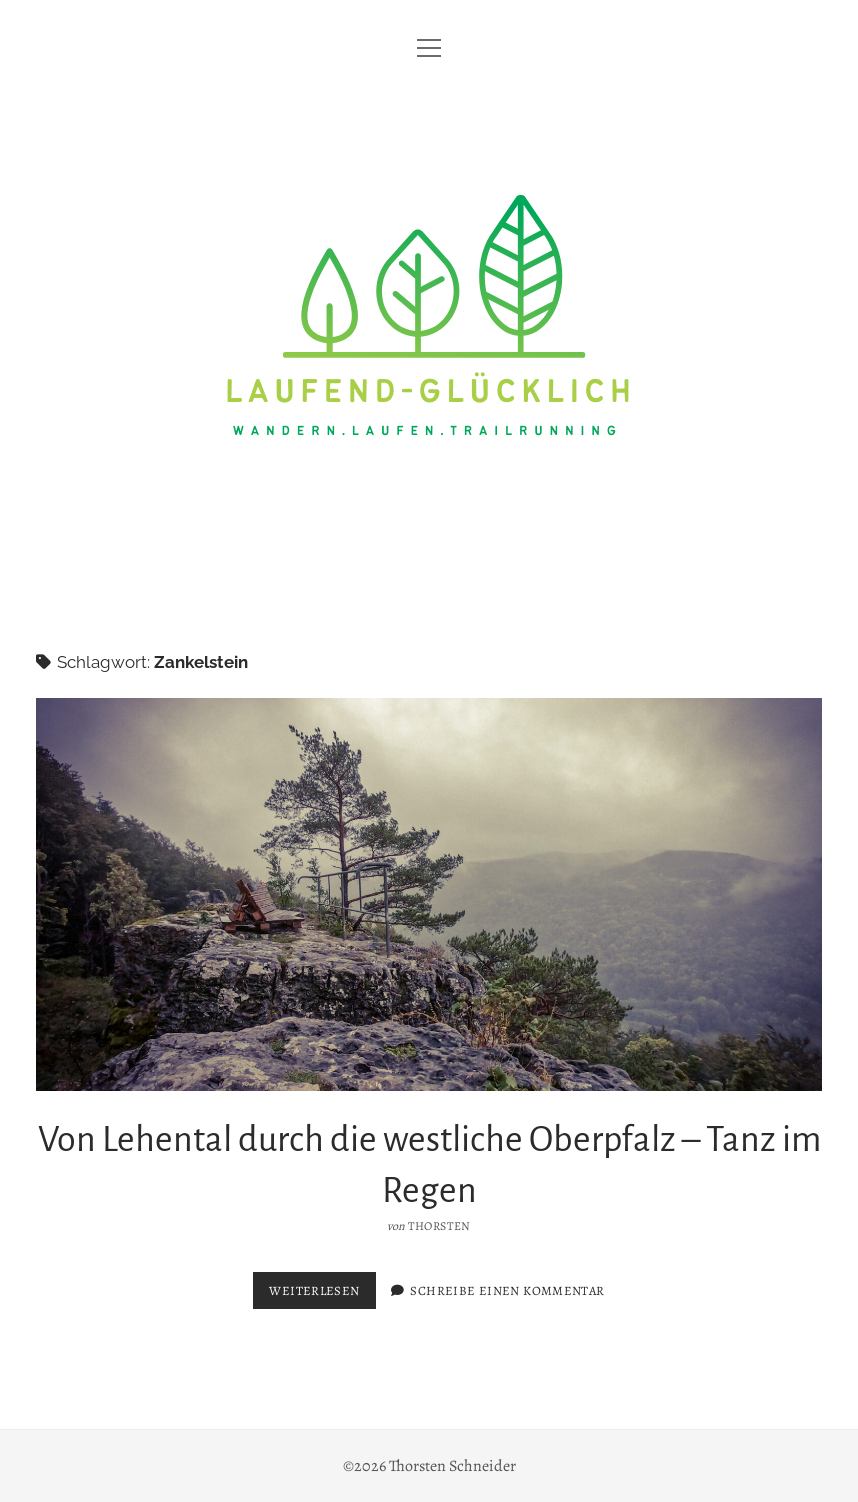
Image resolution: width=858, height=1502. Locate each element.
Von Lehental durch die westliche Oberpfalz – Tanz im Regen (429, 894)
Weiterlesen (322, 1294)
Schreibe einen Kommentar (507, 1290)
